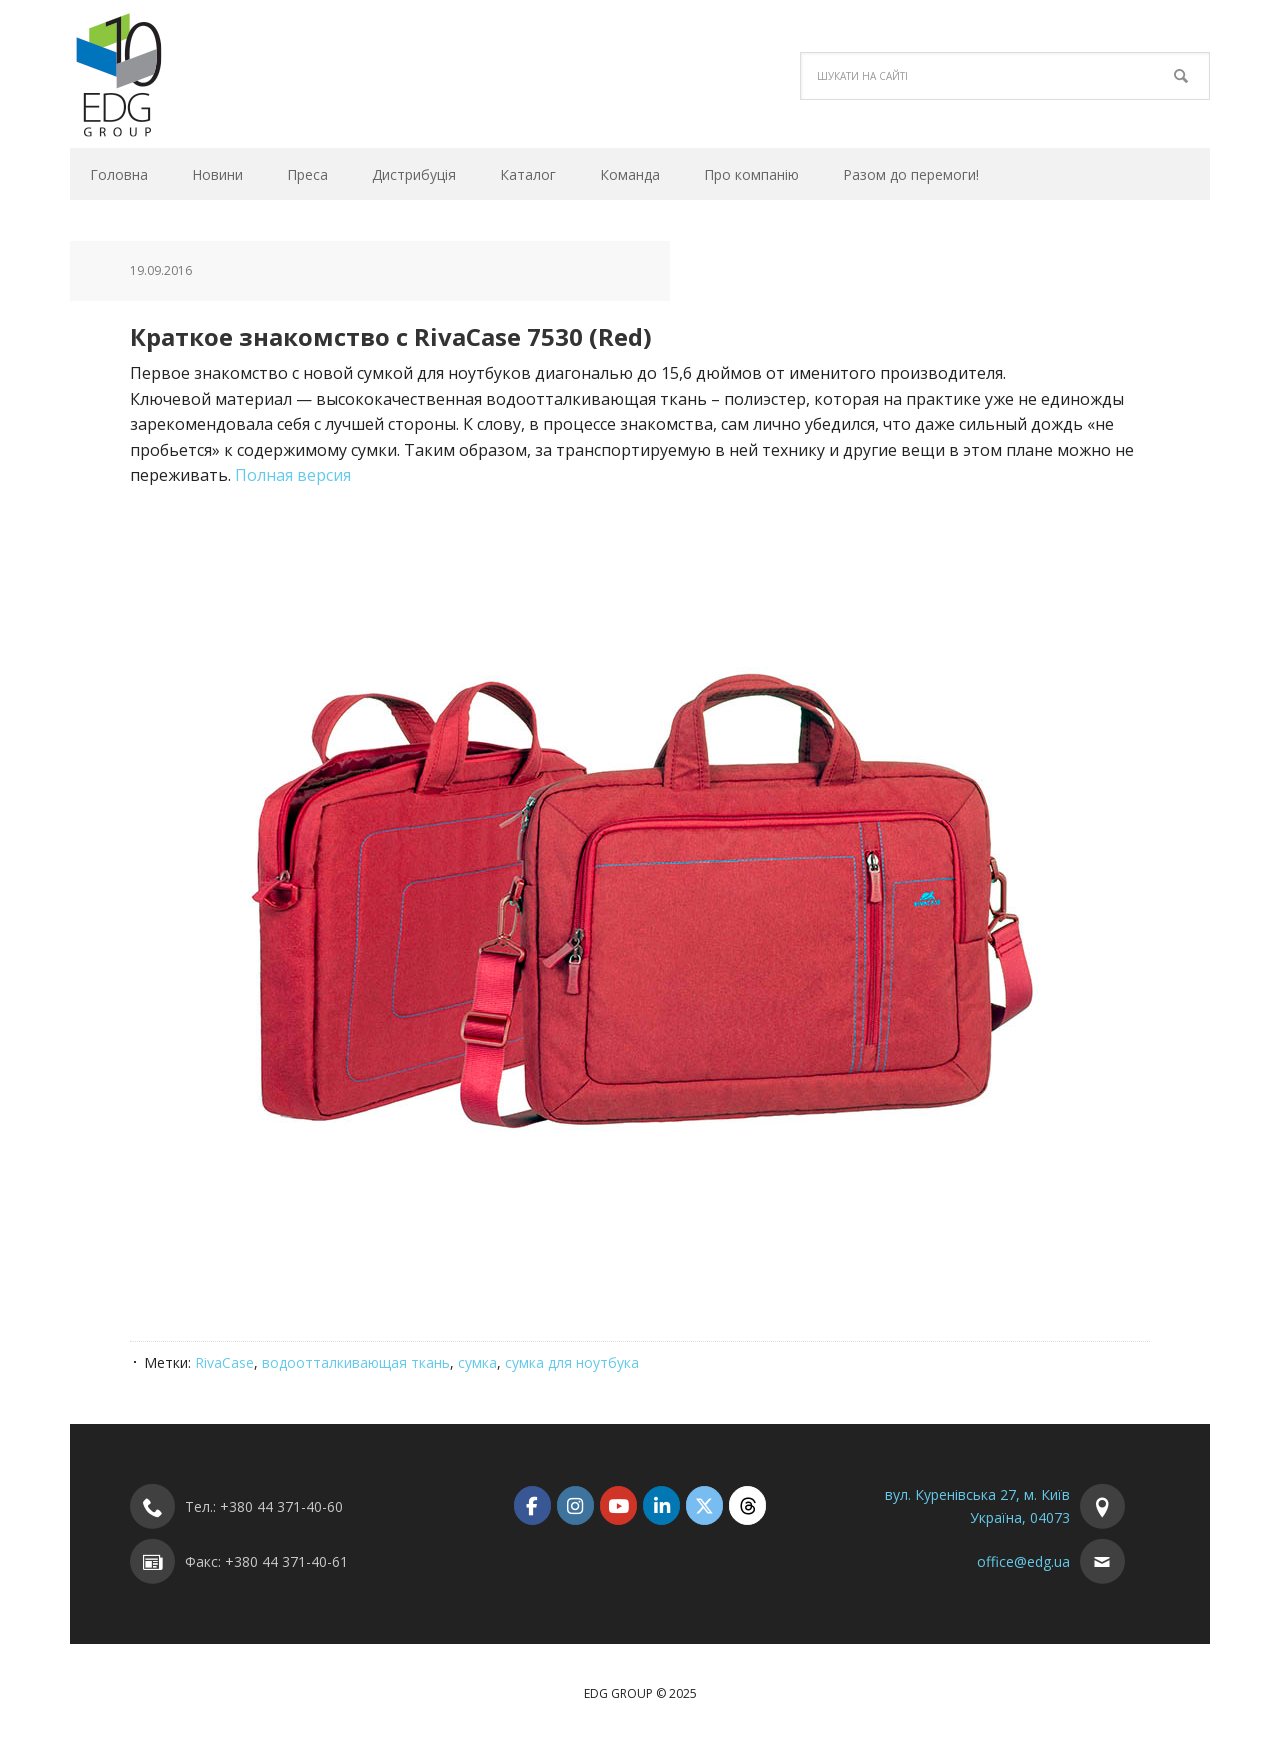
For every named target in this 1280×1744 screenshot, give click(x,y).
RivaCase (224, 1362)
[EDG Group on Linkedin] (661, 1505)
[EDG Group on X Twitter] (704, 1505)
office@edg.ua (1023, 1561)
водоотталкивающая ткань (356, 1362)
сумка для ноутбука (572, 1362)
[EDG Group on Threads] (747, 1505)
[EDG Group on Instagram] (575, 1505)
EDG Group (205, 74)
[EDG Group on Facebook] (532, 1505)
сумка (477, 1362)
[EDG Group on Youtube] (618, 1505)
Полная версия (293, 475)
